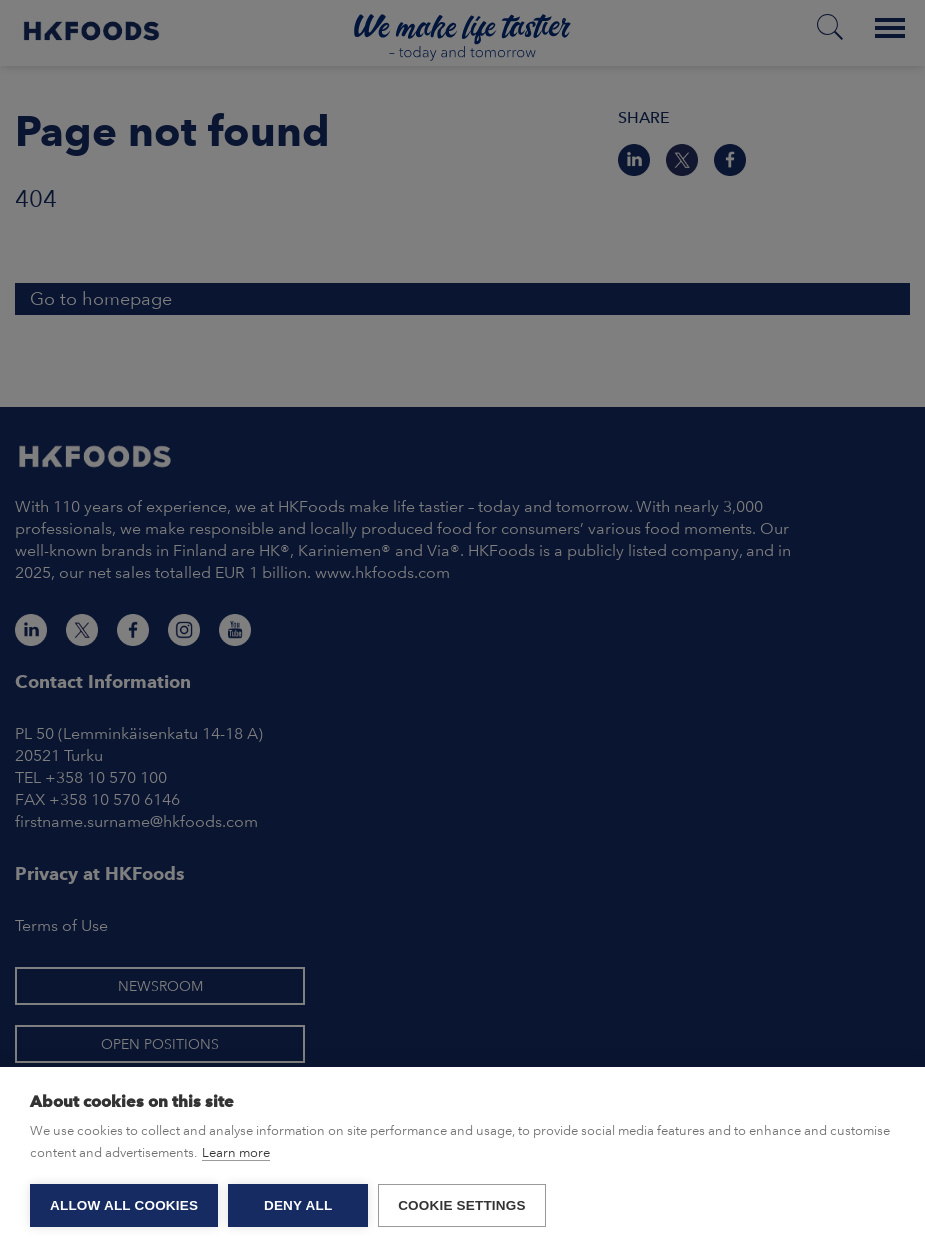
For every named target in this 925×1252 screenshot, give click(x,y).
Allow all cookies (124, 1205)
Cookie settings (462, 1205)
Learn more (236, 1152)
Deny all (298, 1205)
